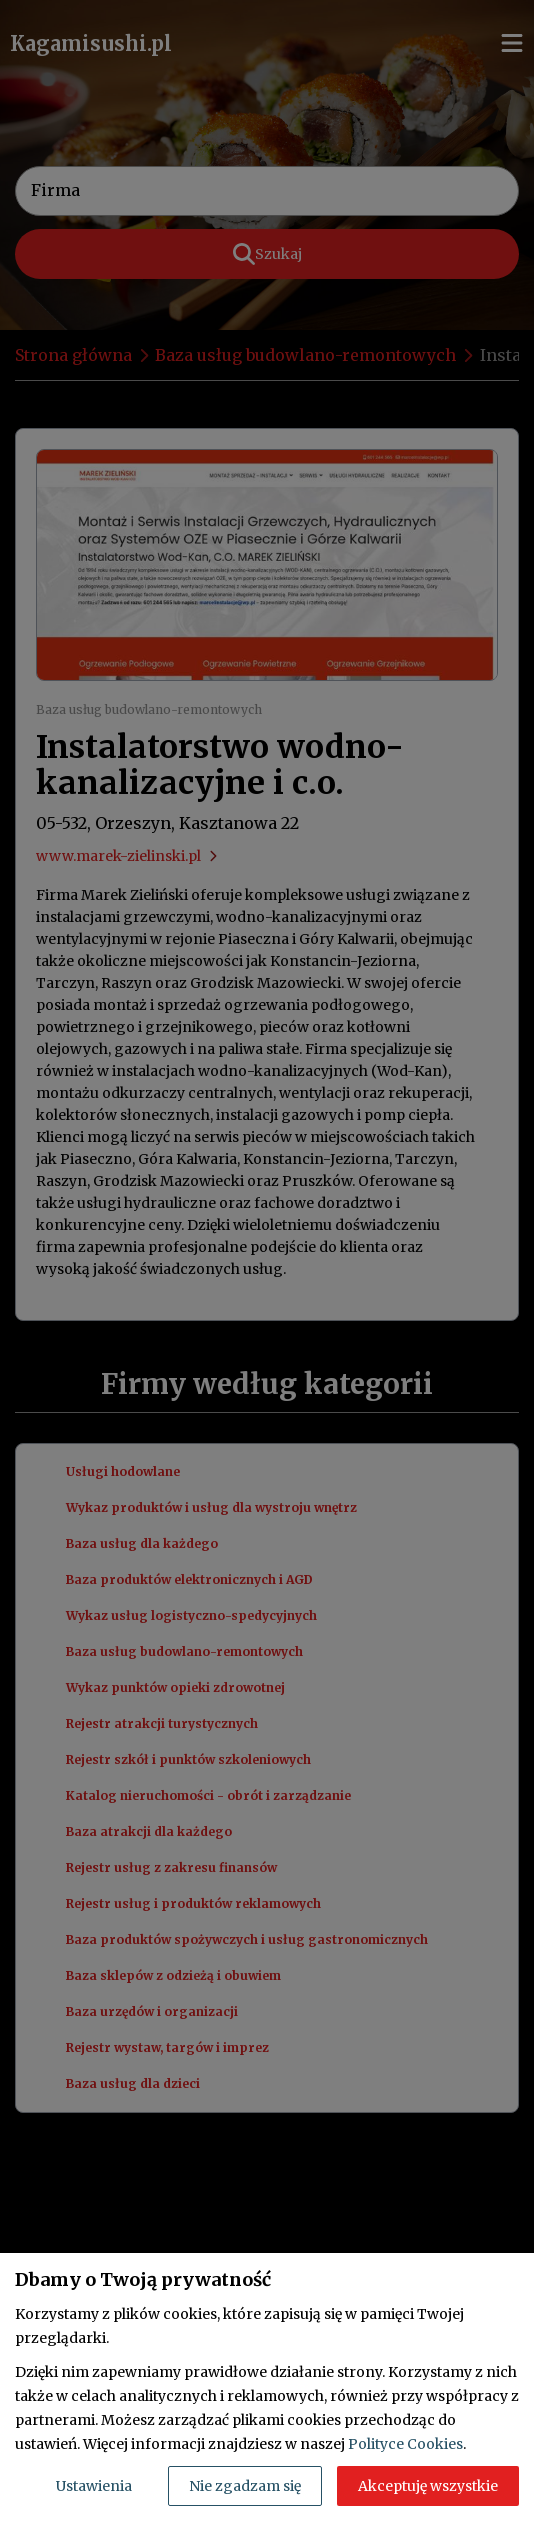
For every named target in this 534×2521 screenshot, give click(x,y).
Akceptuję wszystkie (428, 2486)
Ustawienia (94, 2486)
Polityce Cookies (405, 2444)
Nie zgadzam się (245, 2486)
